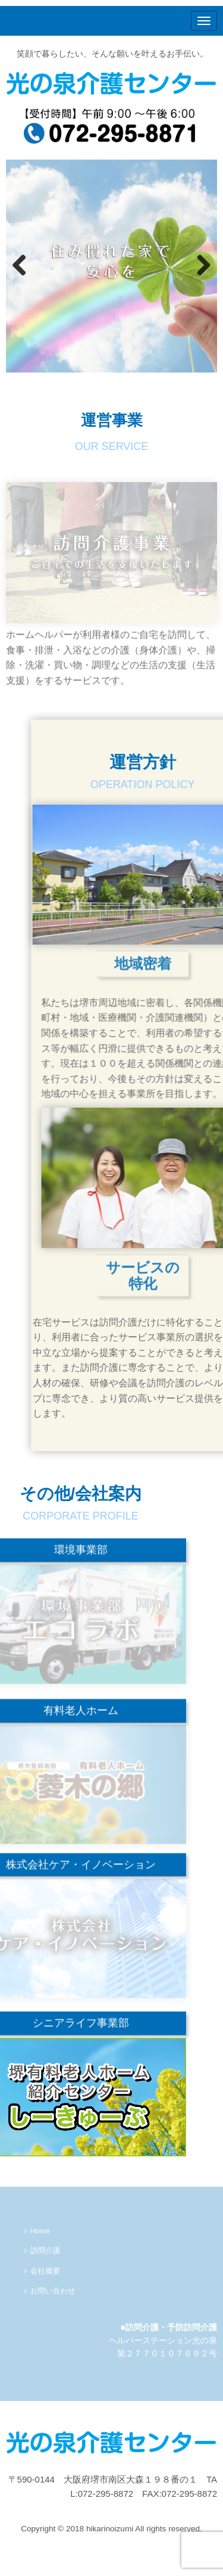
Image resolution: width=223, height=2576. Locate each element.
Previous (21, 266)
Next (202, 266)
